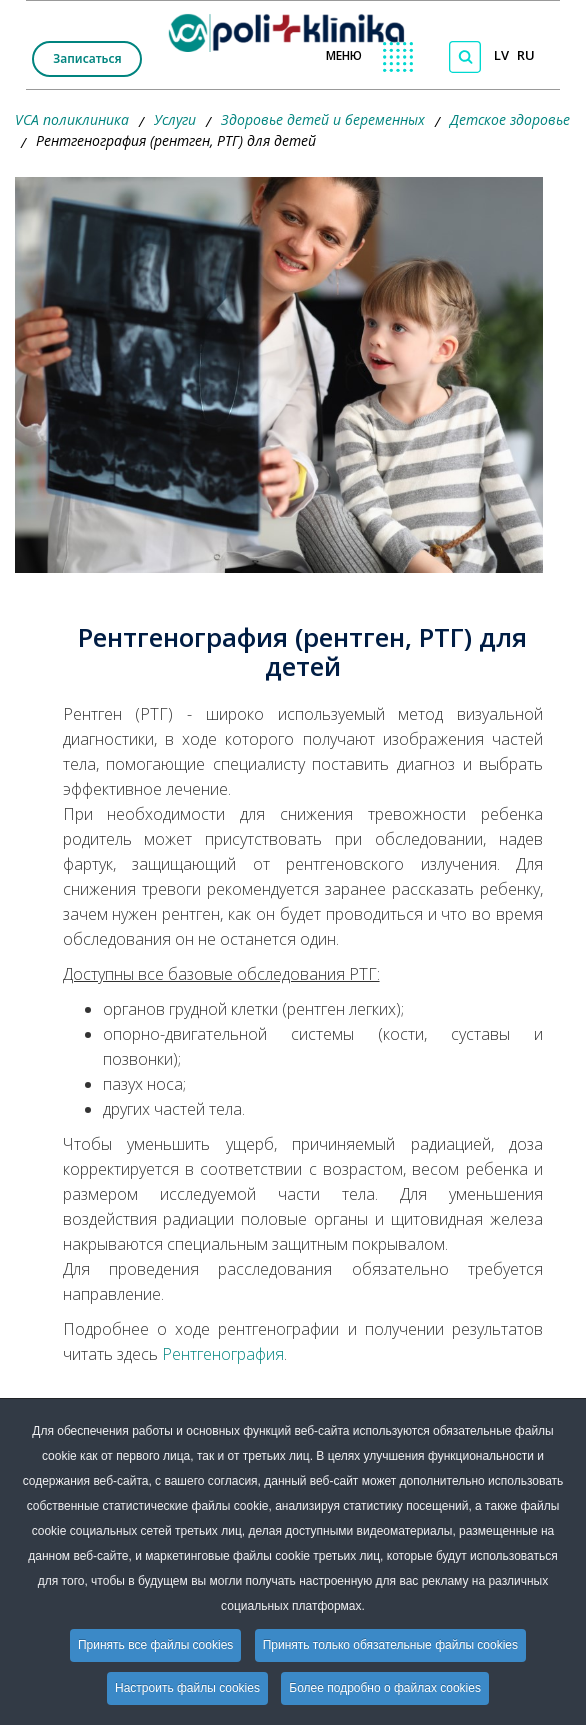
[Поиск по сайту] (465, 57)
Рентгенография (223, 1354)
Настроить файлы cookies (187, 1688)
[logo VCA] (293, 28)
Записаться (87, 58)
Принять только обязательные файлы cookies (390, 1645)
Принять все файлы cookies (155, 1645)
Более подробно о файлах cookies (385, 1688)
